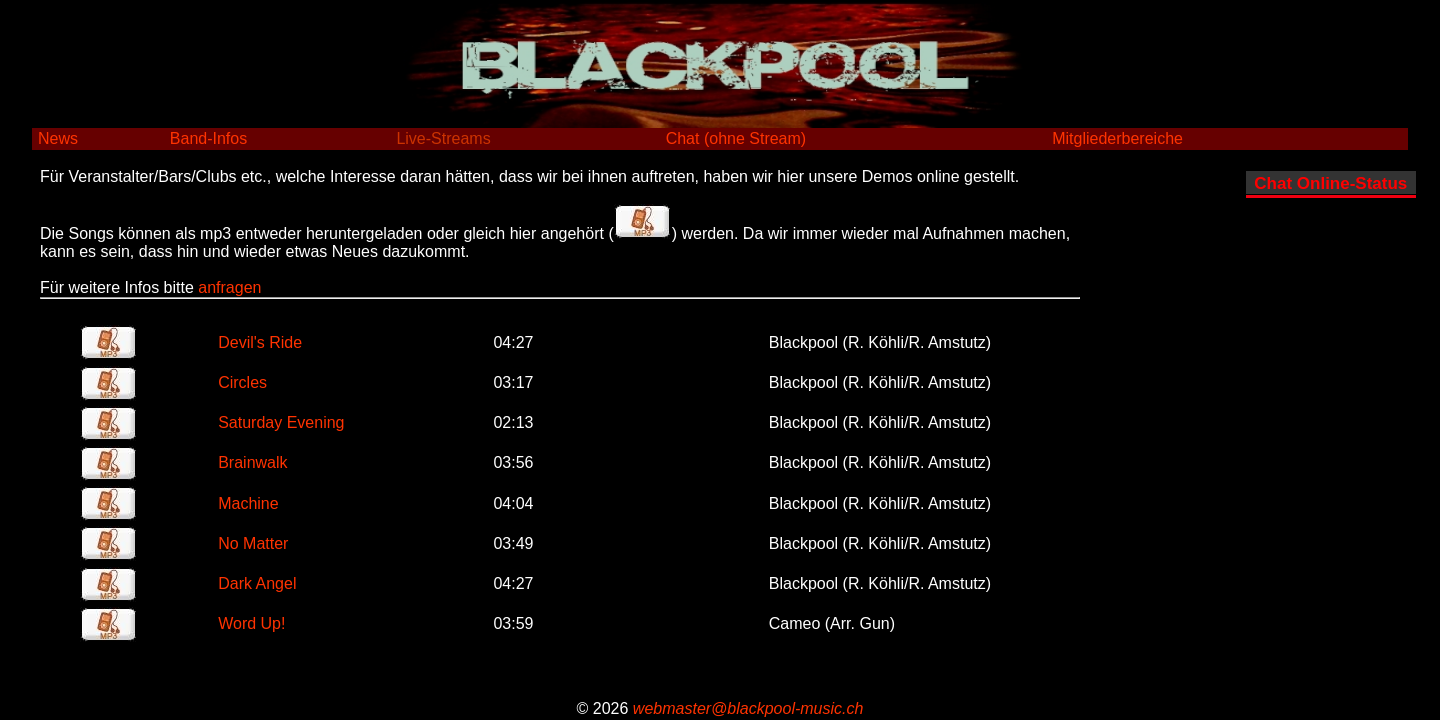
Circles (242, 382)
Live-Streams (443, 138)
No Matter (253, 543)
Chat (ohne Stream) (736, 138)
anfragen (229, 287)
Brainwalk (252, 462)
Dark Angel (257, 583)
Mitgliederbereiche (1117, 138)
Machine (248, 503)
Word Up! (251, 623)
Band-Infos (208, 138)
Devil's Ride (260, 342)
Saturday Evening (281, 422)
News (58, 138)
